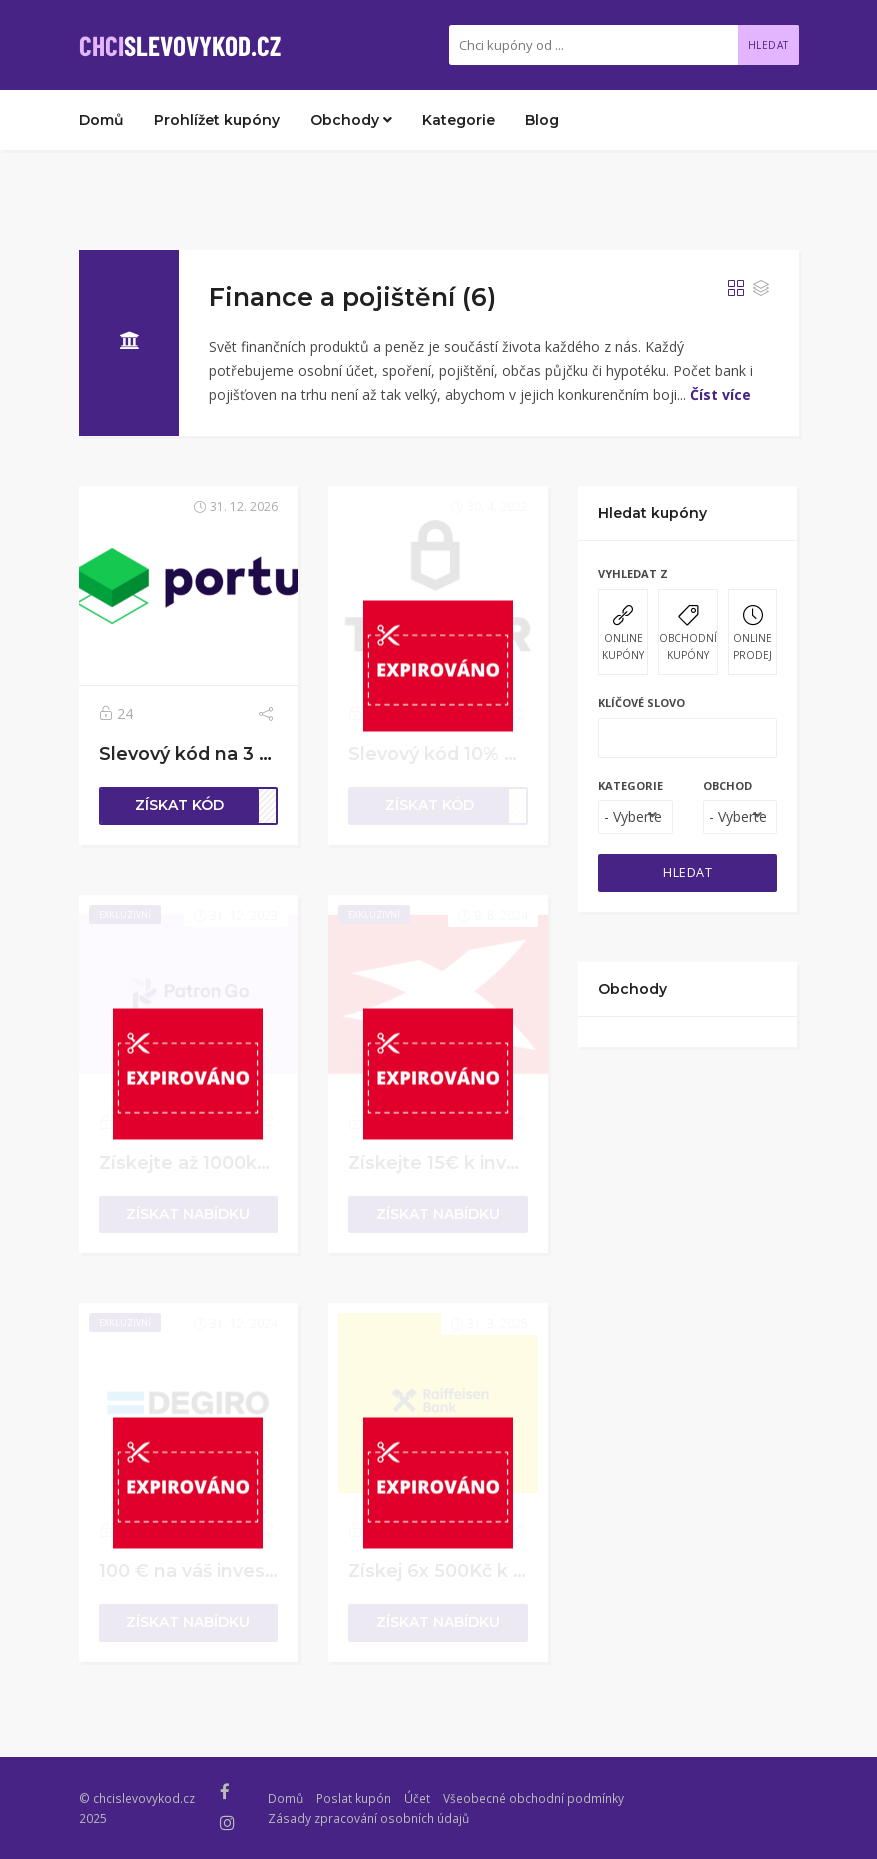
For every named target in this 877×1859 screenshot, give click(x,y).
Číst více (720, 394)
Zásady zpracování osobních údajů (368, 1818)
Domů (101, 120)
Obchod (727, 785)
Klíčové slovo (641, 702)
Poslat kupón (353, 1798)
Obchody (351, 120)
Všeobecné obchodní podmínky (533, 1798)
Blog (542, 120)
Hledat (768, 45)
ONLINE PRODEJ (752, 633)
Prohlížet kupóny (217, 120)
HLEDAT (687, 872)
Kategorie (458, 120)
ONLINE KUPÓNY (622, 633)
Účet (417, 1798)
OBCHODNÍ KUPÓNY (688, 633)
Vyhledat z (633, 573)
